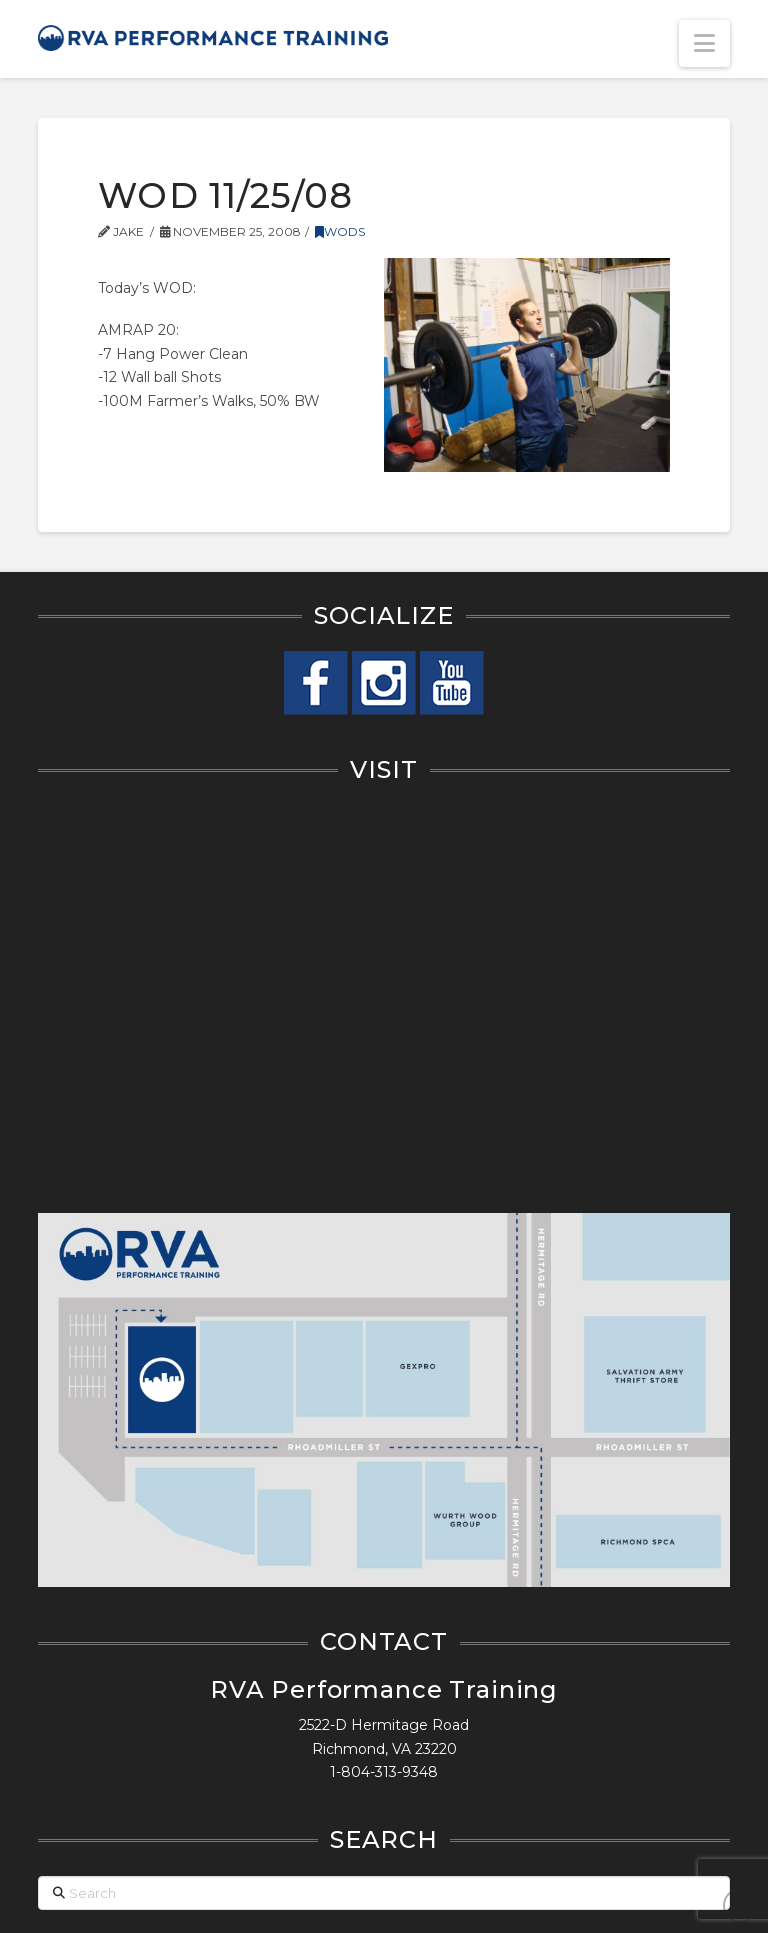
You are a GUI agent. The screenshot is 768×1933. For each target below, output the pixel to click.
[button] (704, 43)
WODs (340, 231)
